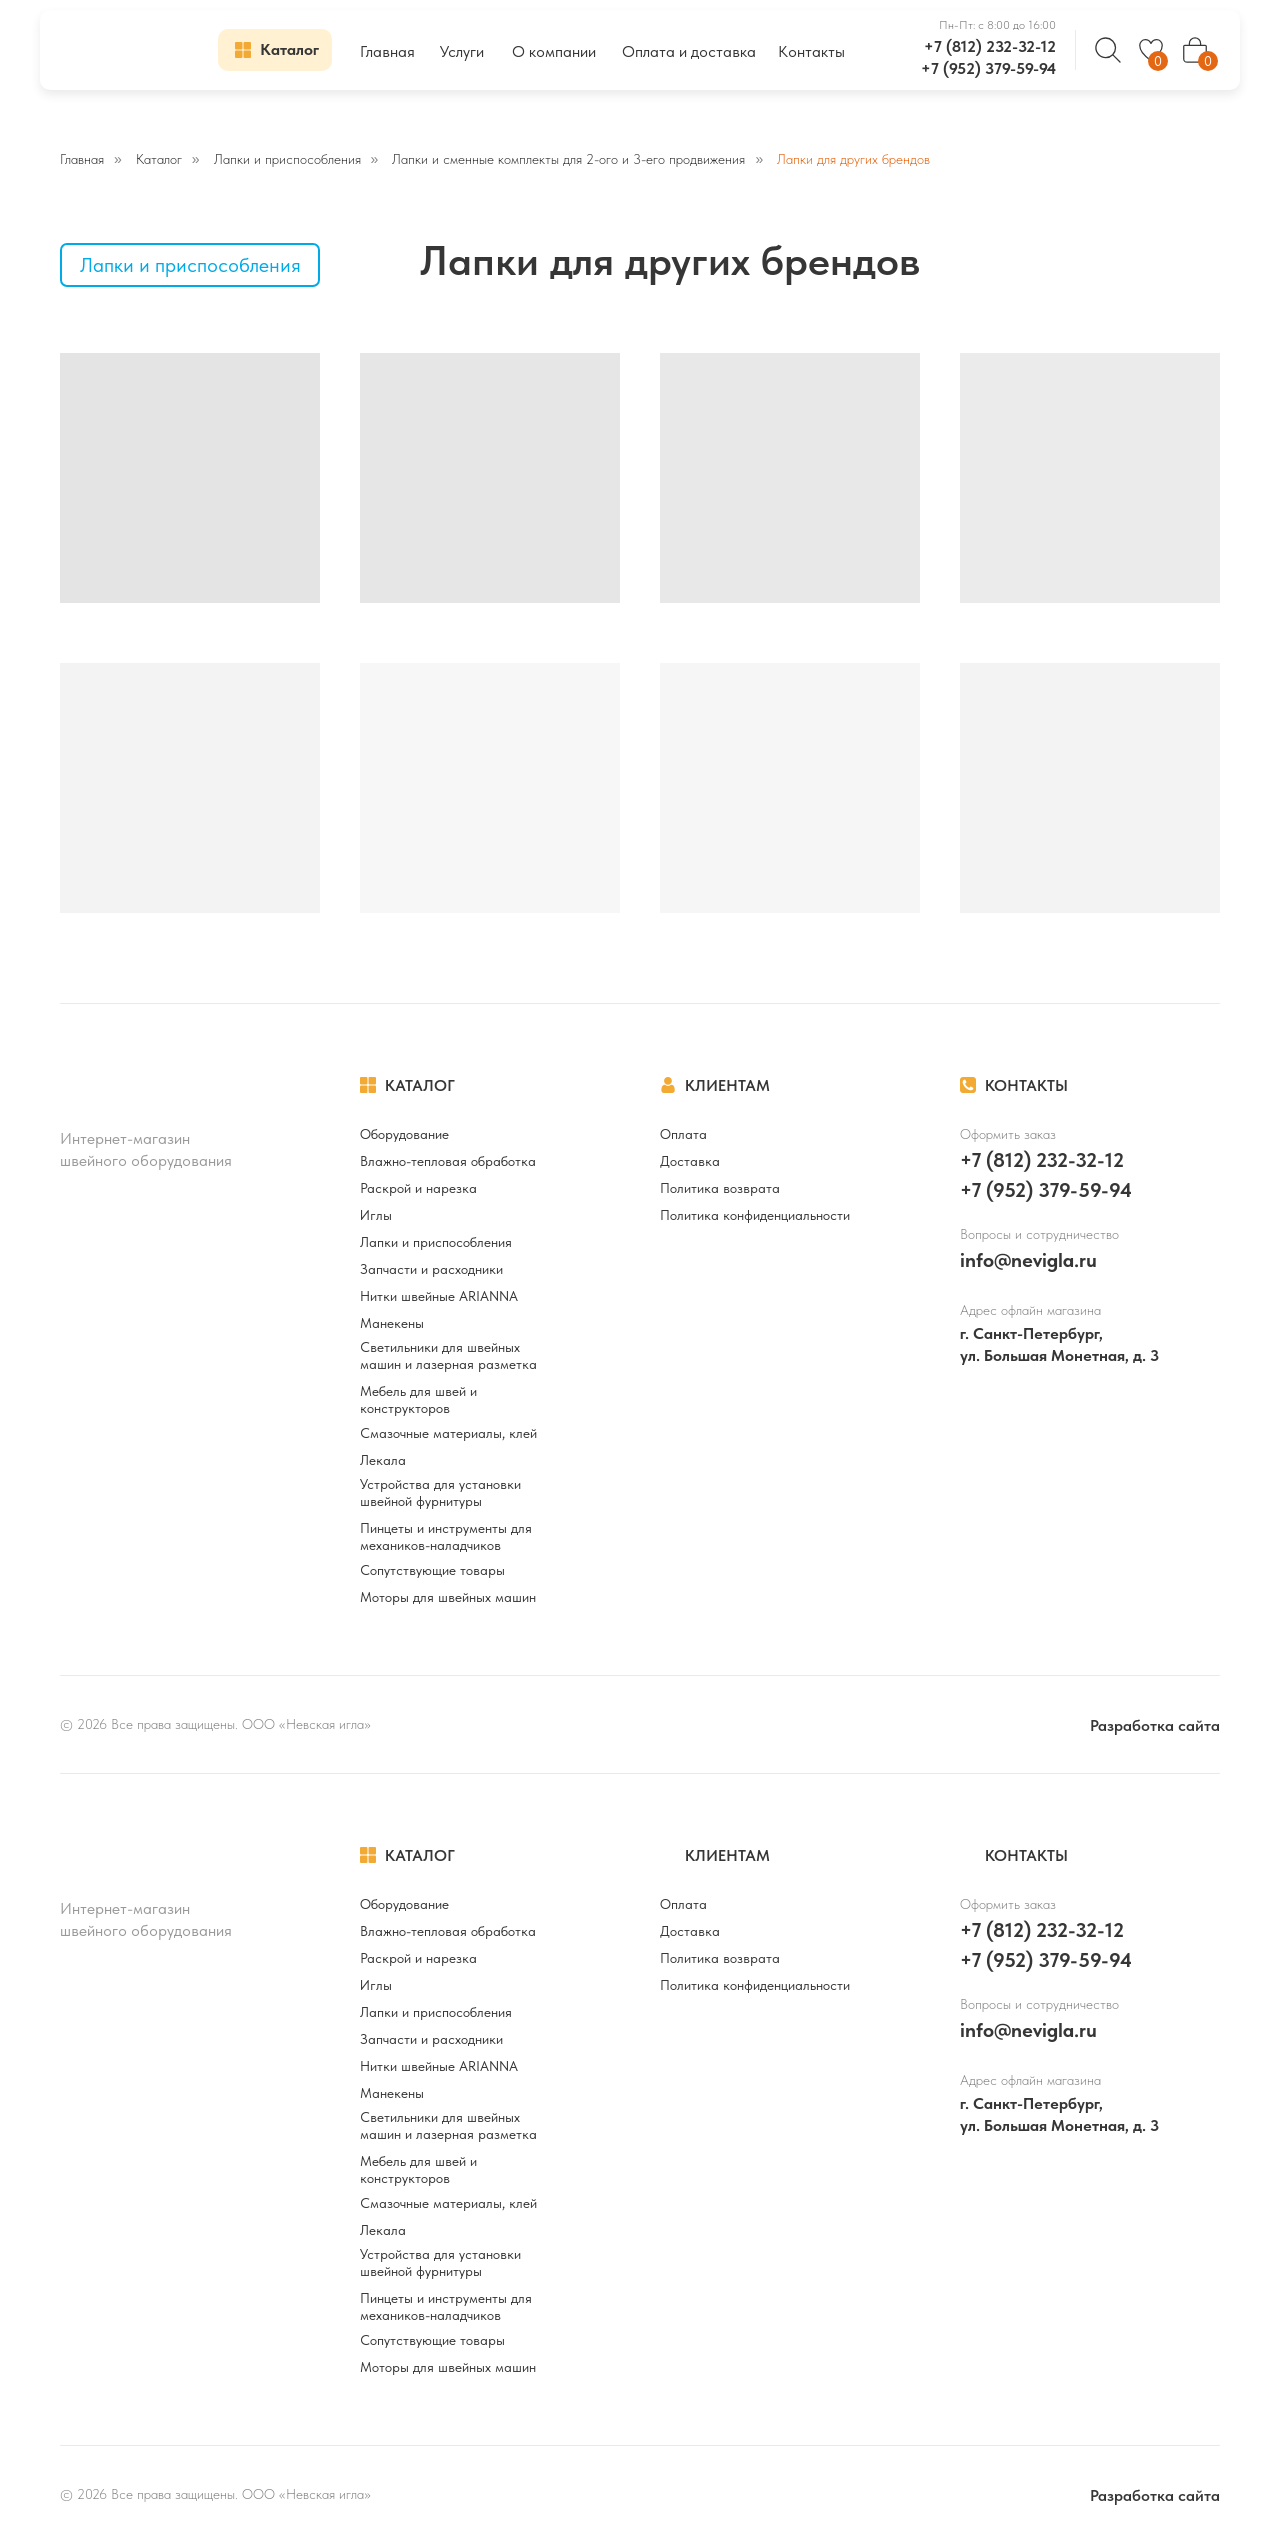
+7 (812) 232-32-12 (990, 46)
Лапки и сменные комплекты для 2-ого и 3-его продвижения (568, 159)
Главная (82, 159)
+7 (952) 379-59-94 (988, 68)
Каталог (159, 159)
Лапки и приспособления (287, 159)
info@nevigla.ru (1028, 1260)
